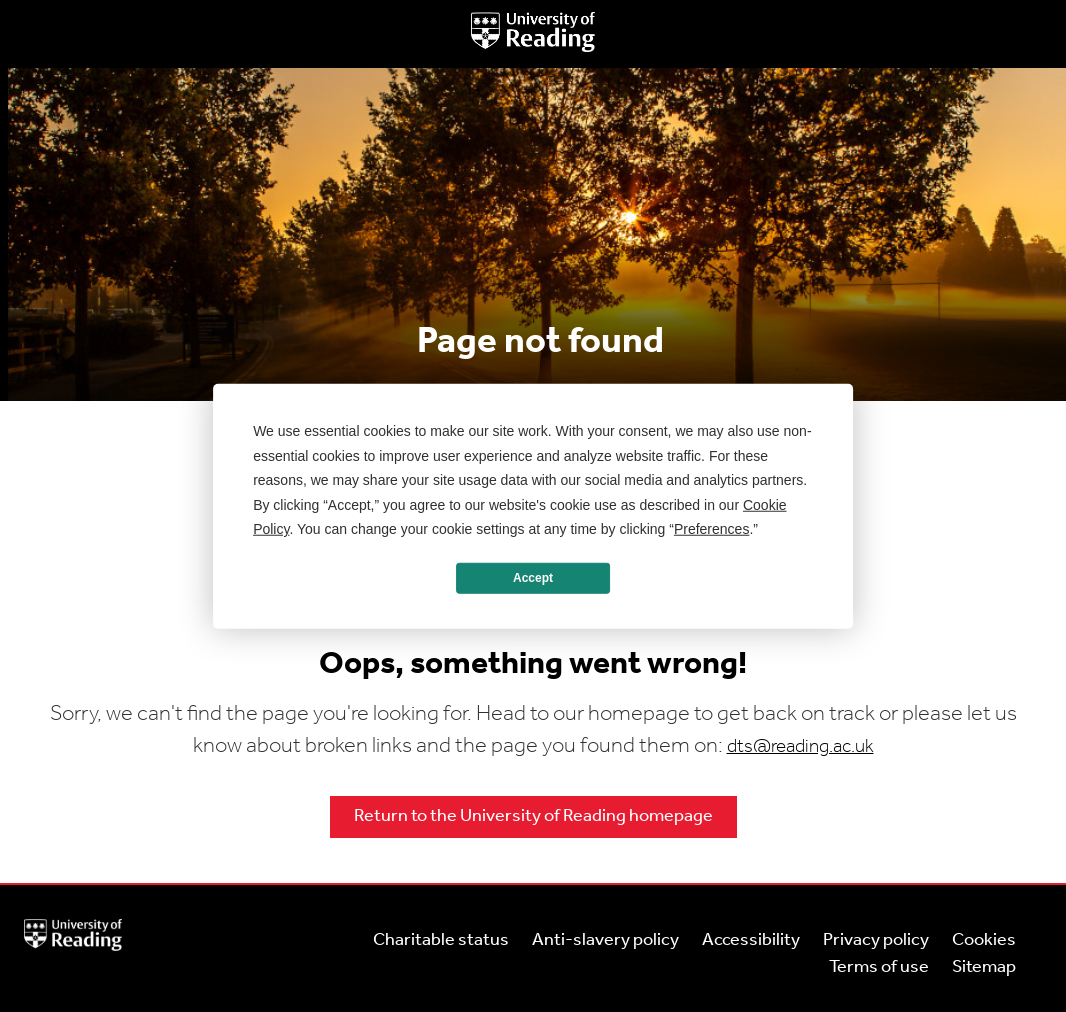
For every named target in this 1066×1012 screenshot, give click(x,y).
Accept (533, 578)
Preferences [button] (711, 529)
